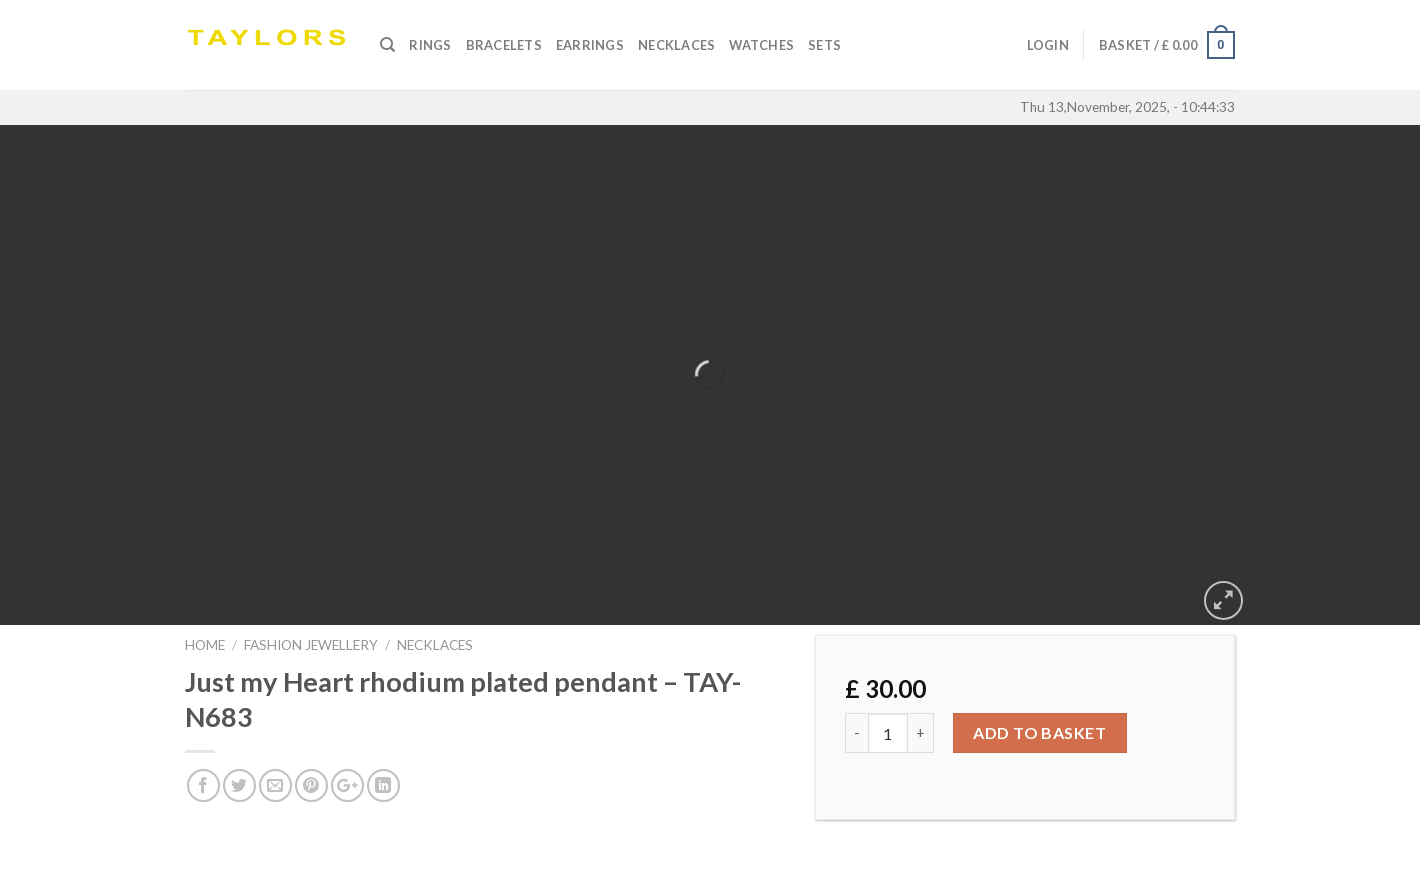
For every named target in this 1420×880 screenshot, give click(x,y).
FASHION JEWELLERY (311, 645)
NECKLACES (435, 645)
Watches (761, 45)
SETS (824, 45)
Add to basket (1039, 732)
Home (205, 645)
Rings (430, 45)
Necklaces (676, 45)
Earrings (590, 45)
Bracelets (504, 45)
